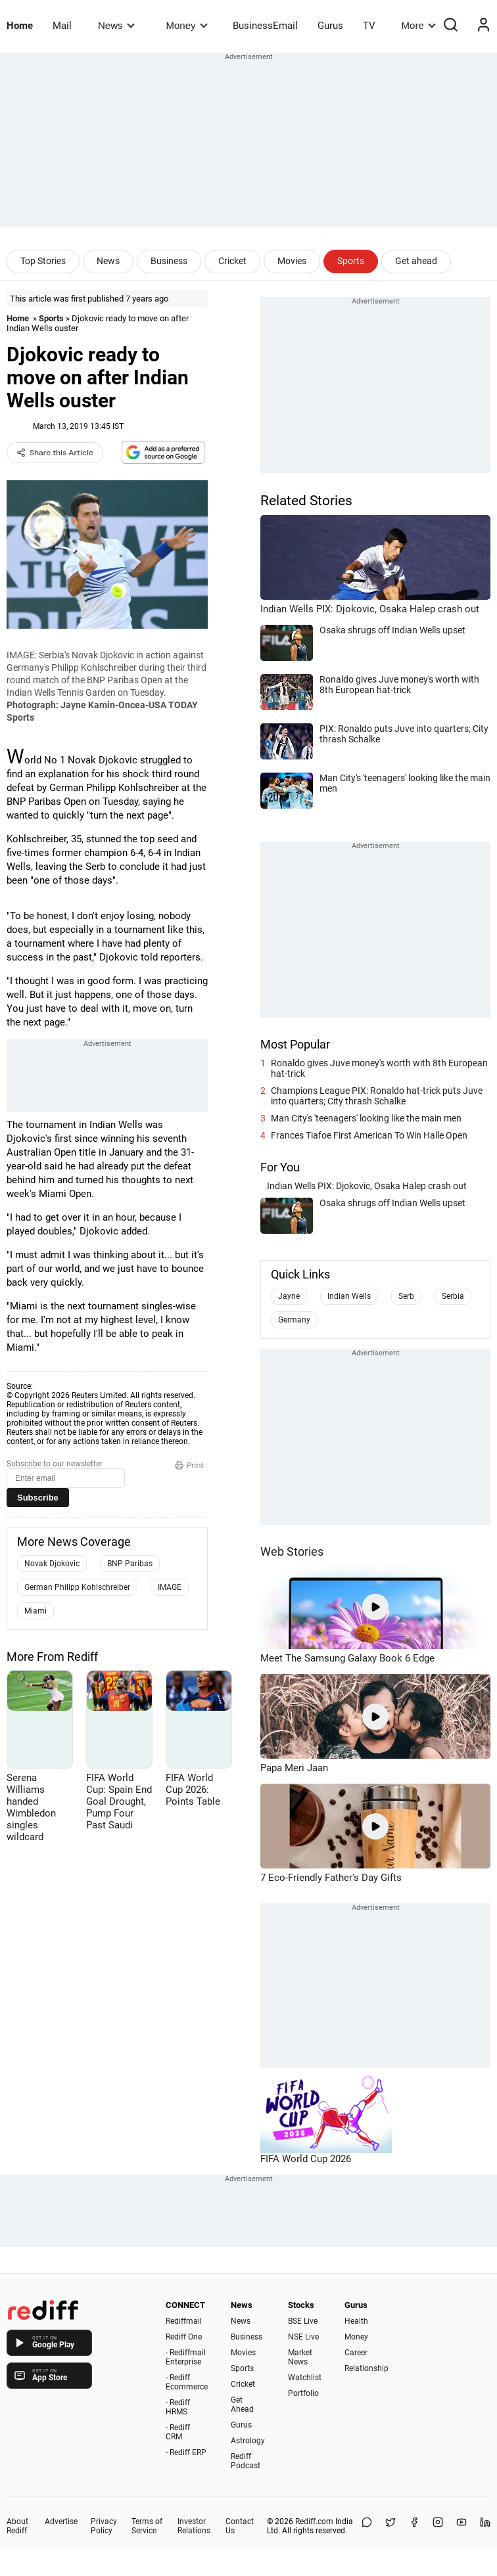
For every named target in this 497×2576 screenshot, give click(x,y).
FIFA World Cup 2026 (305, 2159)
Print (189, 1465)
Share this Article (54, 452)
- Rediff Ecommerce (187, 2382)
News (116, 25)
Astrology (248, 2440)
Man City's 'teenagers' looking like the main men (366, 1118)
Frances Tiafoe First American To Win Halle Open (369, 1135)
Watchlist (304, 2377)
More (419, 25)
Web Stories (291, 1551)
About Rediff (17, 2526)
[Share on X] (390, 2526)
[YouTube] (461, 2526)
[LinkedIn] (485, 2526)
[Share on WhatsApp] (367, 2526)
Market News (300, 2357)
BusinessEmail (265, 26)
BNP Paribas (130, 1563)
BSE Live (303, 2321)
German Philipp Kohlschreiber (77, 1587)
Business (169, 261)
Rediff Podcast (245, 2461)
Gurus (330, 26)
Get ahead (416, 261)
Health (356, 2321)
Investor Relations (194, 2526)
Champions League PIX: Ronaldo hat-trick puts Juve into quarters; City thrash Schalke (377, 1095)
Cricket (232, 261)
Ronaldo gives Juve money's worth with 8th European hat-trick (379, 1068)
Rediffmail (184, 2321)
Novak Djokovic (52, 1563)
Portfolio (303, 2393)
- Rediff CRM (178, 2432)
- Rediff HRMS (178, 2407)
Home (20, 26)
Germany (294, 1319)
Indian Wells (349, 1296)
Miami (35, 1611)
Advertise (61, 2521)
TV (369, 26)
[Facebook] (414, 2526)
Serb (406, 1296)
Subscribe (38, 1498)
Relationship (366, 2368)
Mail (62, 26)
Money (187, 25)
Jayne (289, 1296)
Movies (291, 261)
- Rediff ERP (186, 2452)
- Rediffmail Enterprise (186, 2357)
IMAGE (169, 1587)
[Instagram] (438, 2526)
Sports (350, 261)
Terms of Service (146, 2526)
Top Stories (43, 261)
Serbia (453, 1296)
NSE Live (303, 2336)
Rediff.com (314, 2521)
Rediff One (184, 2336)
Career (355, 2352)
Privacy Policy (104, 2526)
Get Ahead (242, 2404)
